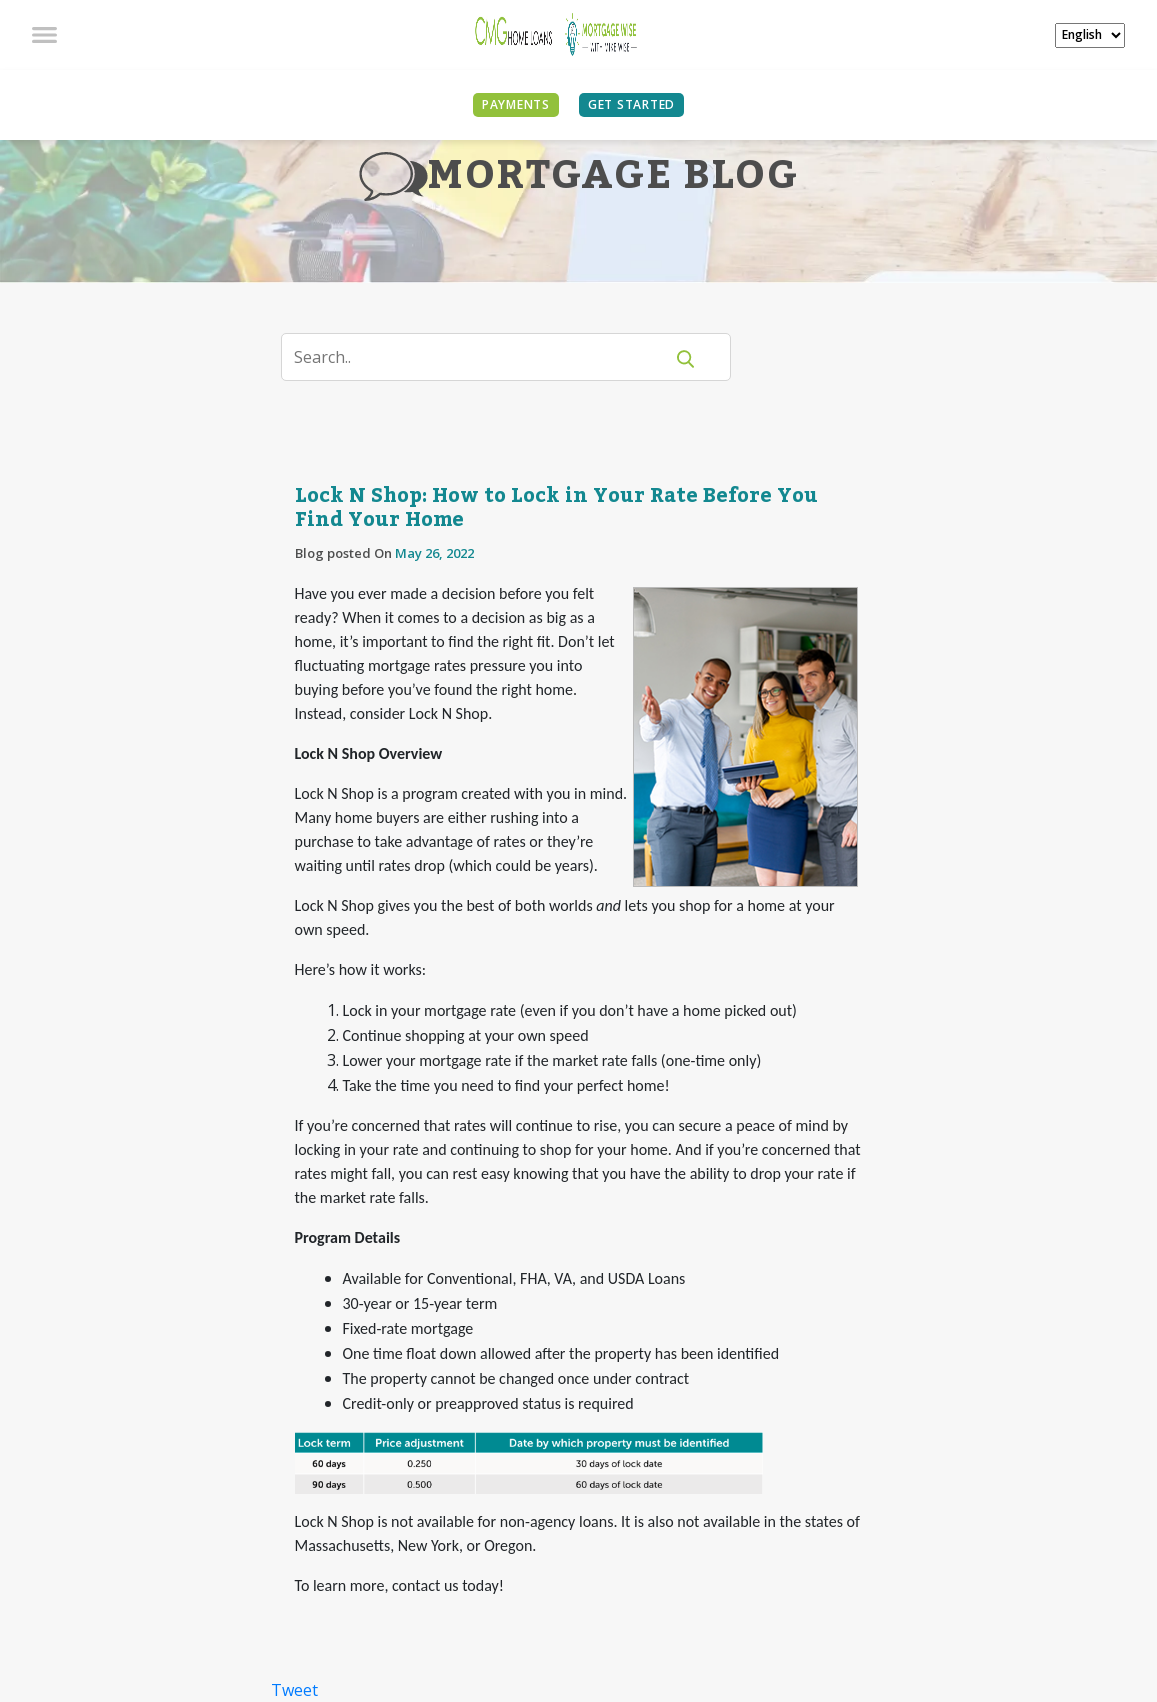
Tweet (294, 1690)
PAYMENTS (516, 104)
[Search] (484, 357)
